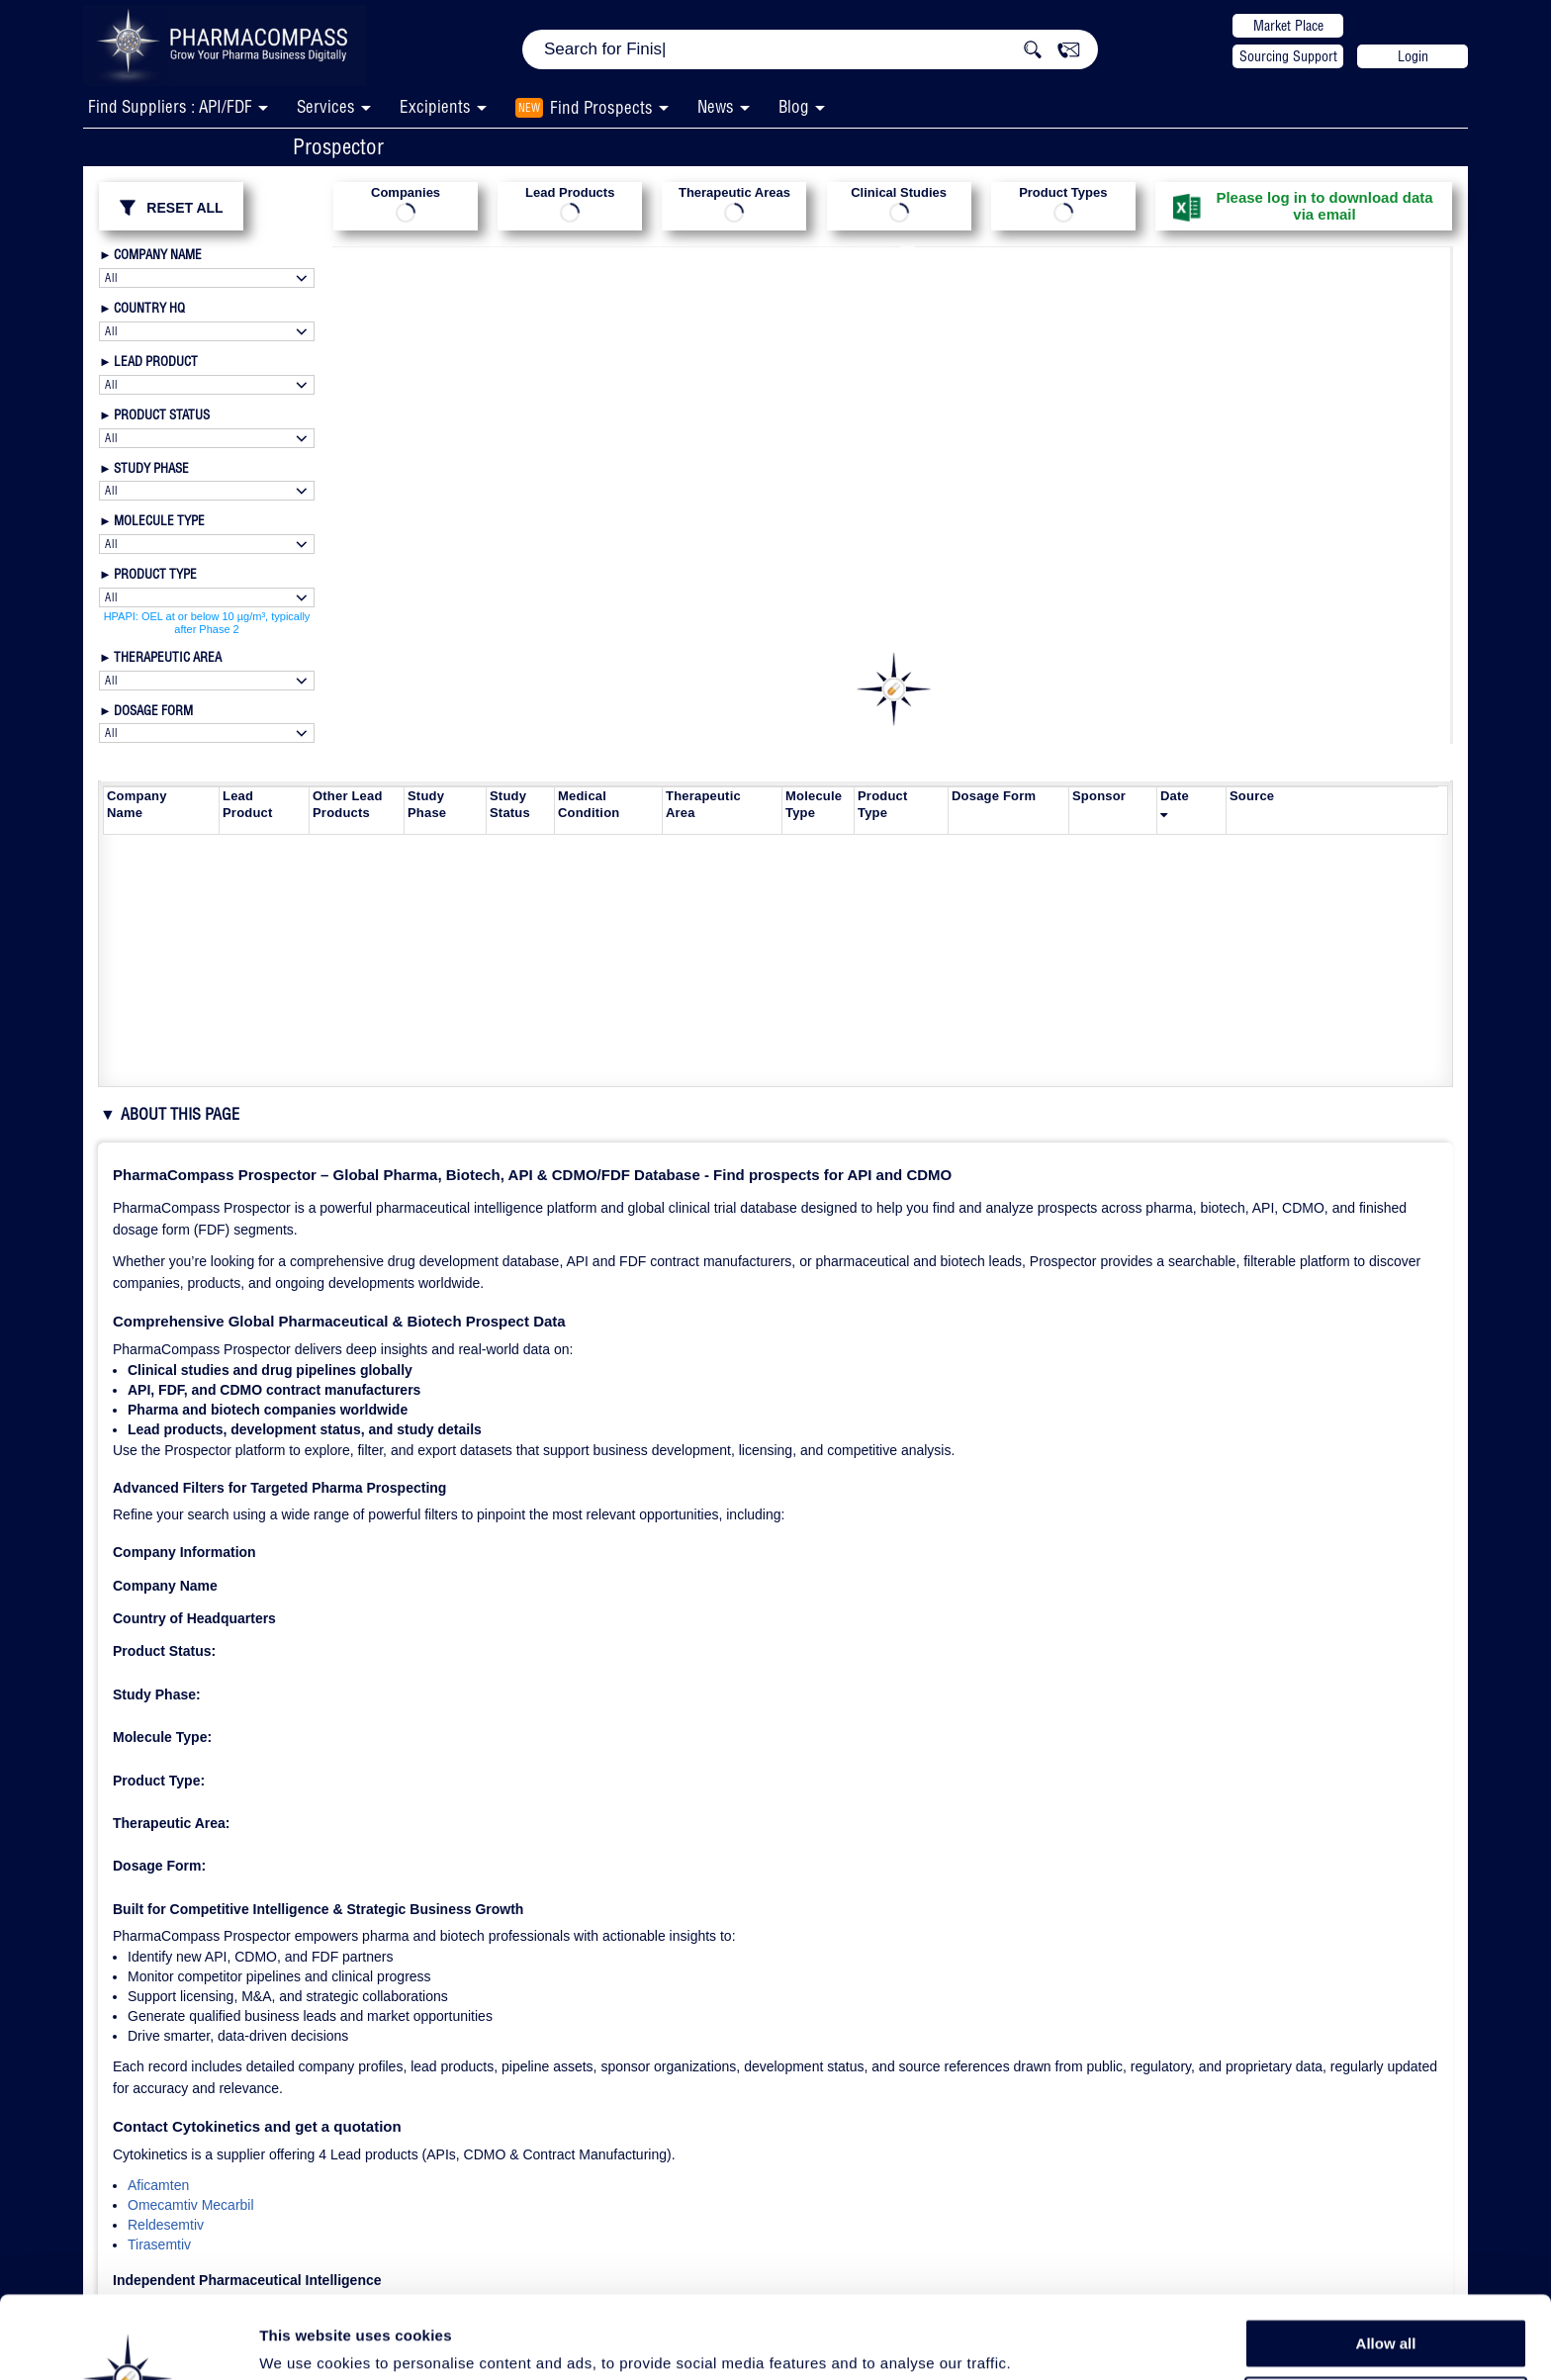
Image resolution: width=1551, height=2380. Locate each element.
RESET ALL (171, 208)
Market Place (1288, 26)
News (715, 106)
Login (1413, 56)
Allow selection (1385, 2306)
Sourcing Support (1288, 56)
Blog (793, 106)
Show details (1038, 2342)
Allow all (1386, 2260)
